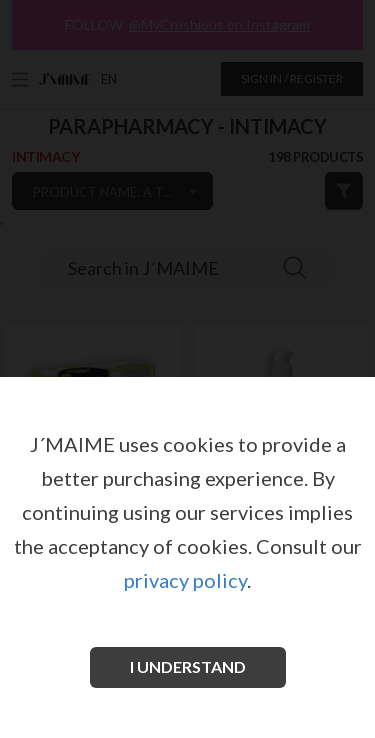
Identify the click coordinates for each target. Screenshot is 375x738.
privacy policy (185, 580)
